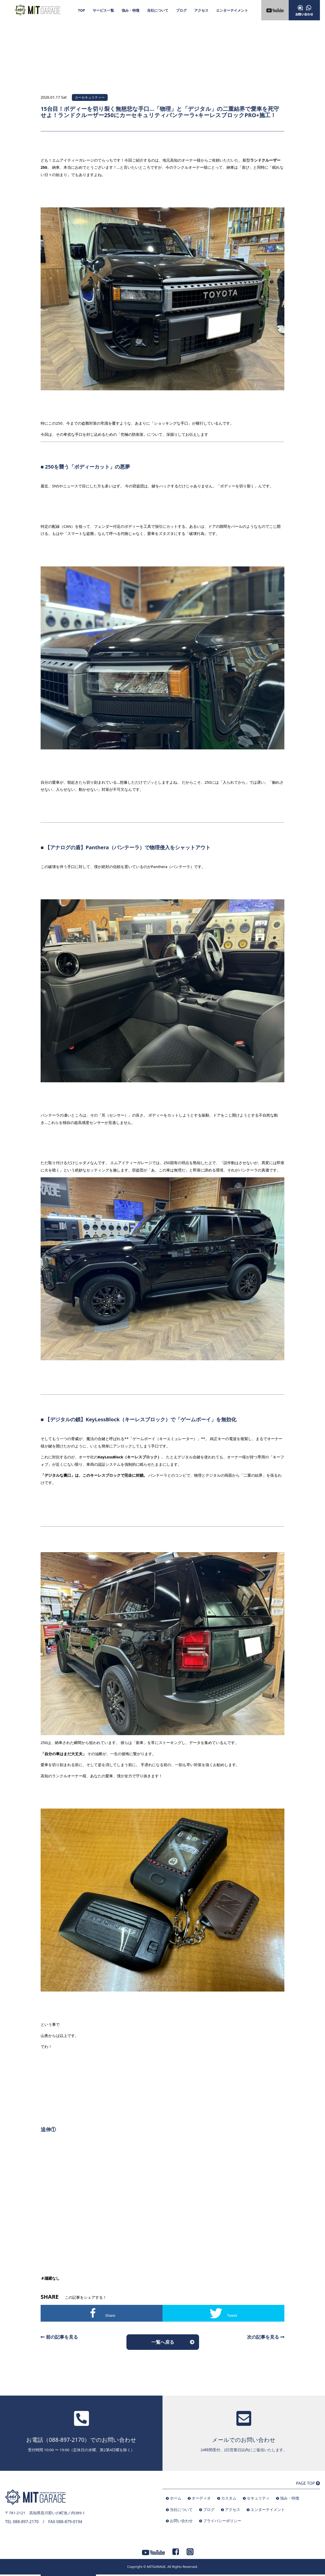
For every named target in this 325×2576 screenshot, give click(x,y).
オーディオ (201, 2498)
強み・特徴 (130, 10)
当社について (157, 10)
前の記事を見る (59, 2337)
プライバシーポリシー (222, 2520)
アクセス (201, 10)
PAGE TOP (308, 2483)
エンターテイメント (232, 10)
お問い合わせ (181, 2520)
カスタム (228, 2498)
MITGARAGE (156, 2566)
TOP (81, 10)
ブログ (181, 10)
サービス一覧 (103, 10)
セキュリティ (258, 2498)
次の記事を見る (265, 2337)
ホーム (175, 2498)
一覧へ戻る (162, 2342)
